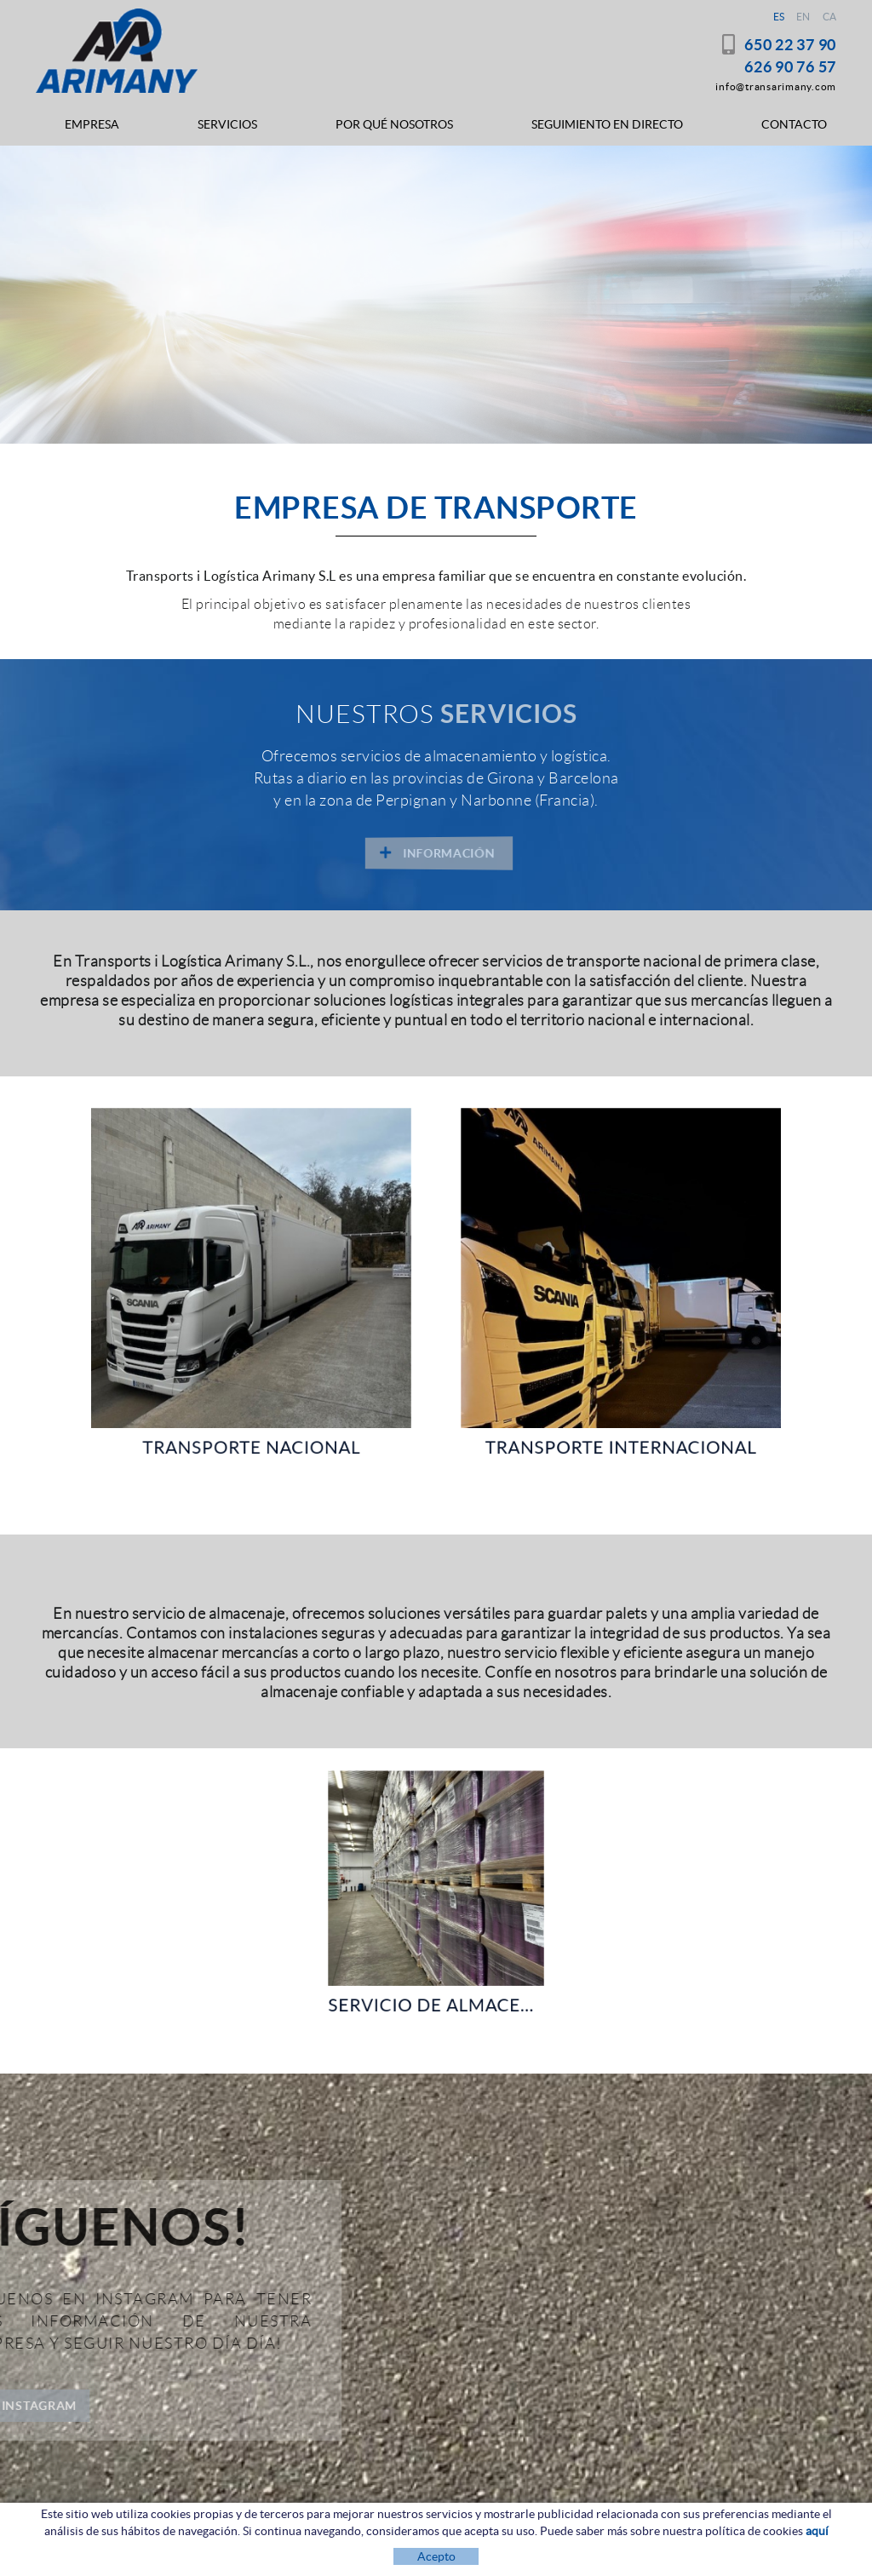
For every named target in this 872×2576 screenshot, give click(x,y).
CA (830, 16)
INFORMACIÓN (121, 339)
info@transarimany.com (775, 86)
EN (803, 16)
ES (779, 16)
